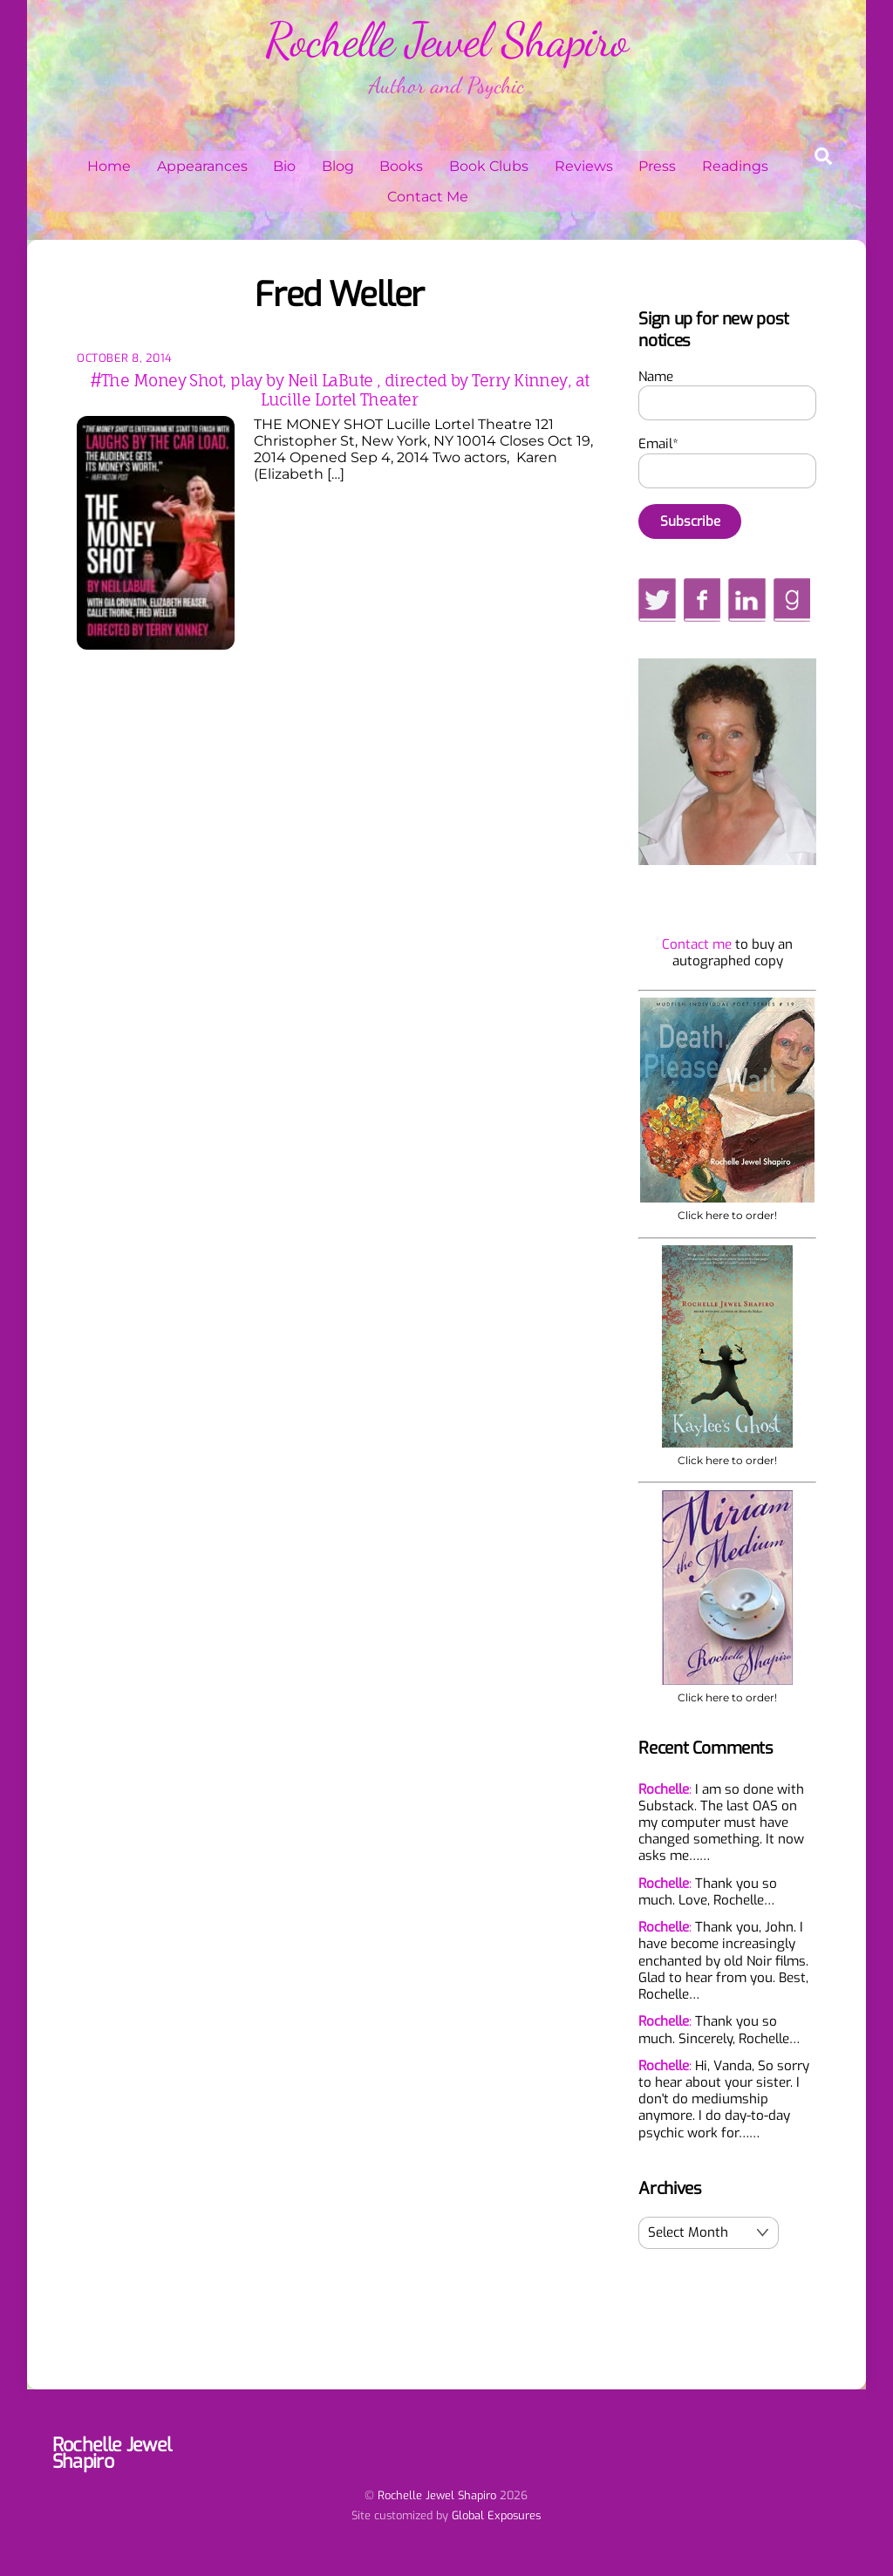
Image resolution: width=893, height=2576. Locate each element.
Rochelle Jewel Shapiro (437, 2495)
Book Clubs (488, 166)
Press (657, 166)
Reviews (584, 166)
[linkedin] (747, 599)
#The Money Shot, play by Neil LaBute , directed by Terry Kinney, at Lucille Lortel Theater (340, 390)
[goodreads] (792, 599)
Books (401, 166)
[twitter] (657, 599)
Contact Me (427, 196)
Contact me (697, 944)
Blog (338, 166)
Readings (735, 166)
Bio (284, 166)
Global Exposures (496, 2515)
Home (109, 166)
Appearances (202, 166)
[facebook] (702, 599)
